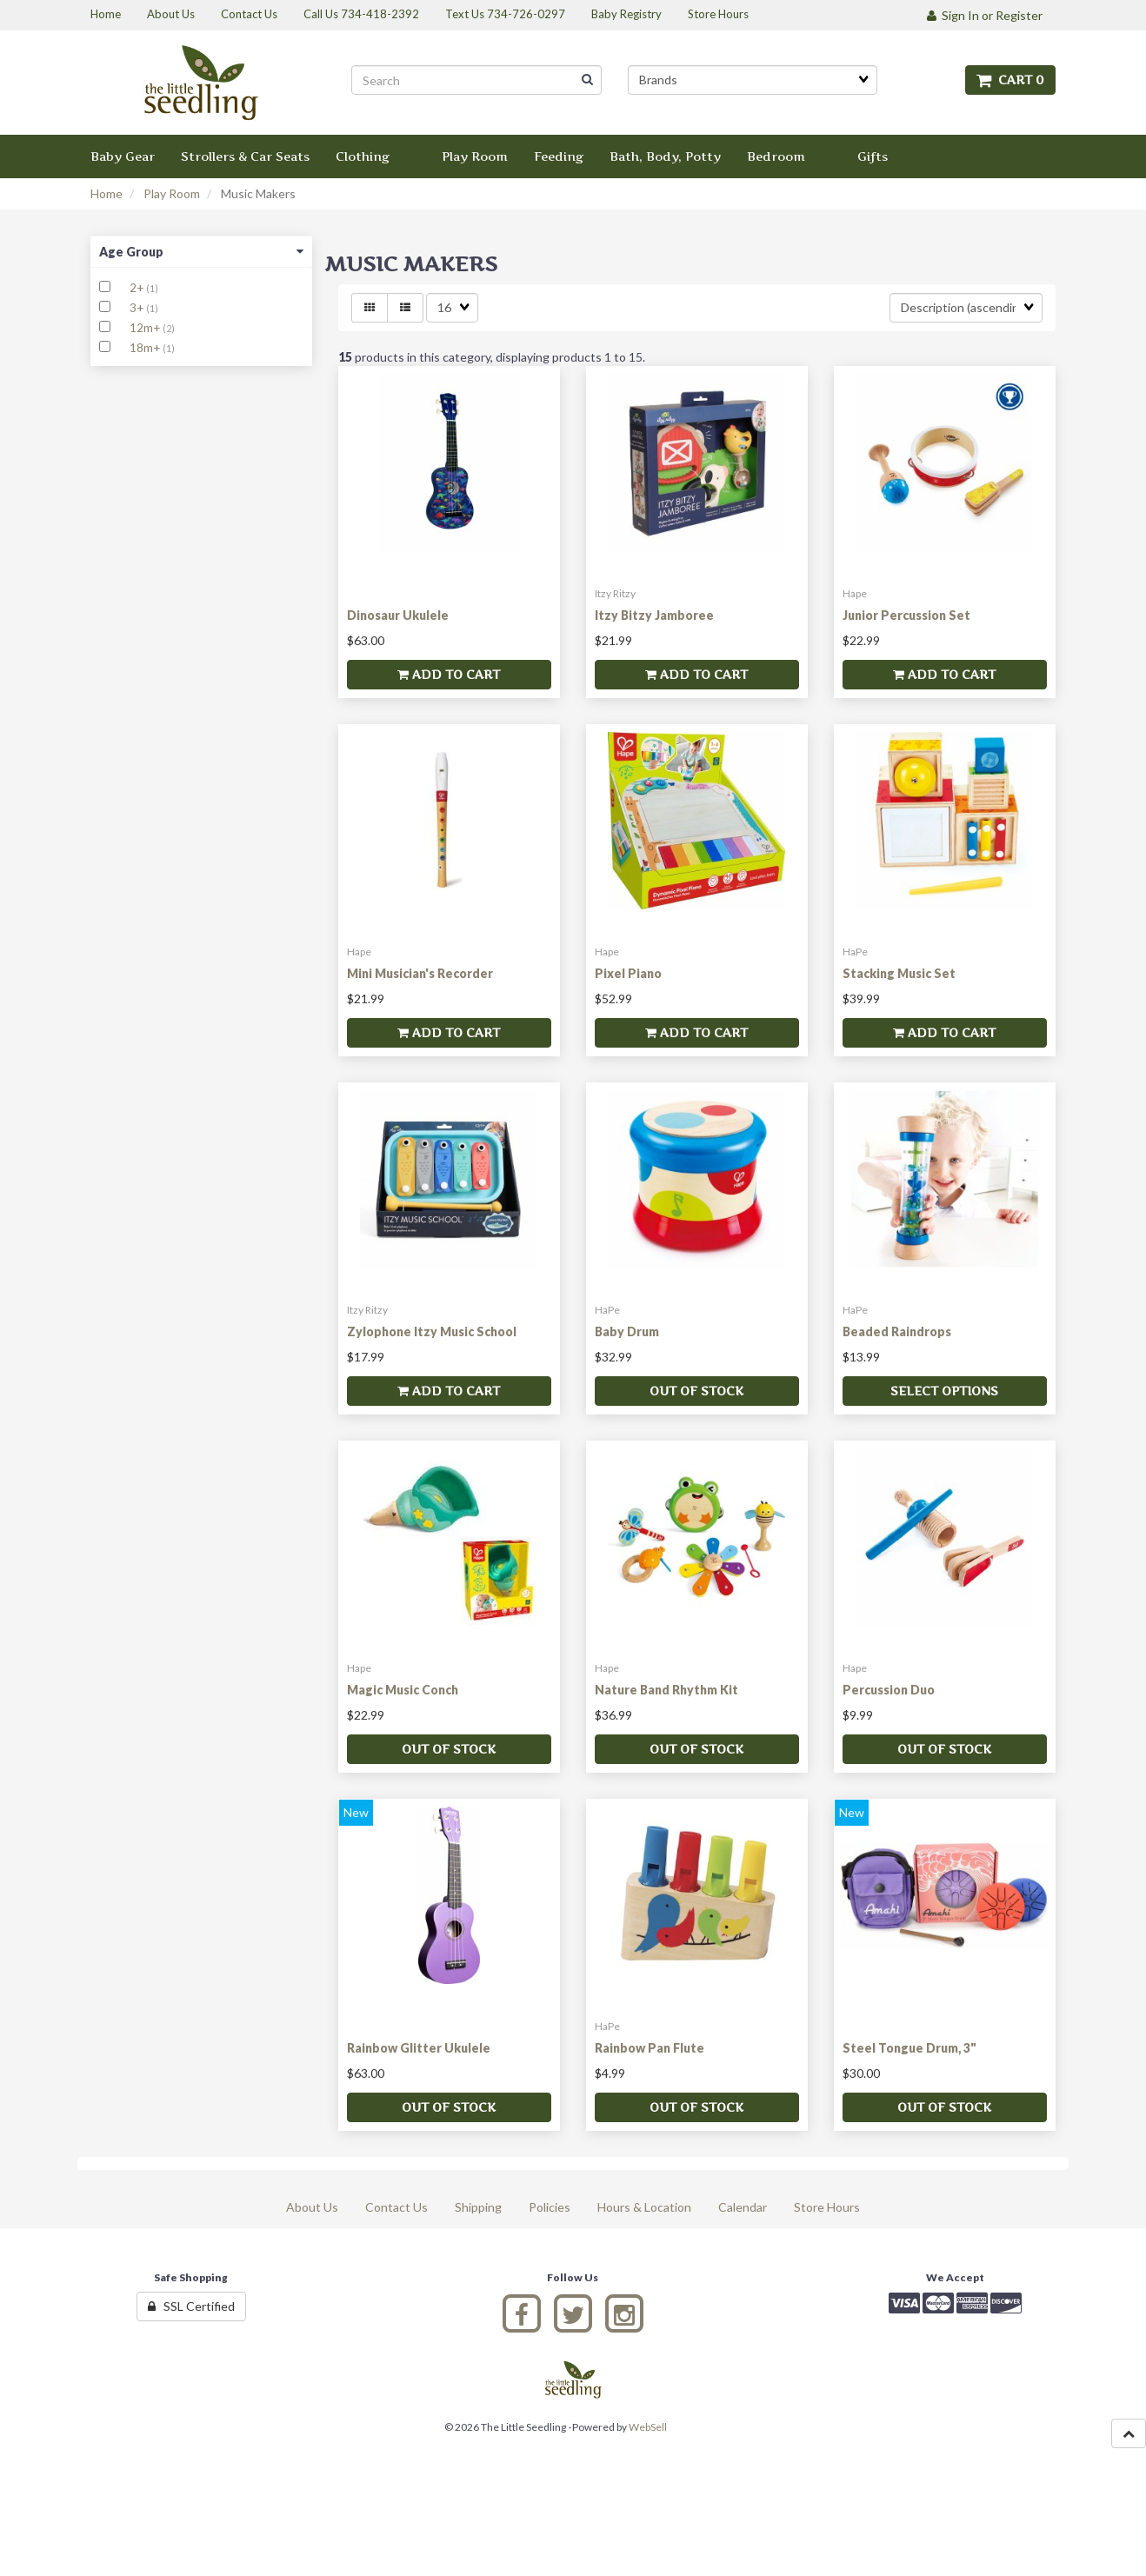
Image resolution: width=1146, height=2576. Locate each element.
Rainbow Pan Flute (649, 2047)
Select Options (944, 1390)
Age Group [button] (201, 251)
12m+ (146, 328)
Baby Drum (627, 1331)
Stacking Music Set (899, 973)
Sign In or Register (985, 15)
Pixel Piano (628, 973)
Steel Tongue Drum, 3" (909, 2047)
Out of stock (696, 1390)
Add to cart (448, 674)
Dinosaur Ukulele (398, 615)
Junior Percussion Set (906, 615)
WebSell (648, 2426)
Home (106, 193)
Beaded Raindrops (897, 1331)
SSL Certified (191, 2306)
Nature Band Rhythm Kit (666, 1689)
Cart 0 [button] (1010, 79)
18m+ (146, 348)
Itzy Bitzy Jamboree (654, 615)
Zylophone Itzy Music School (431, 1331)
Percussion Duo (889, 1689)
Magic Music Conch (402, 1689)
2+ (138, 288)
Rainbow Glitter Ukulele (418, 2047)
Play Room (171, 193)
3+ (138, 308)
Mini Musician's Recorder (420, 973)
